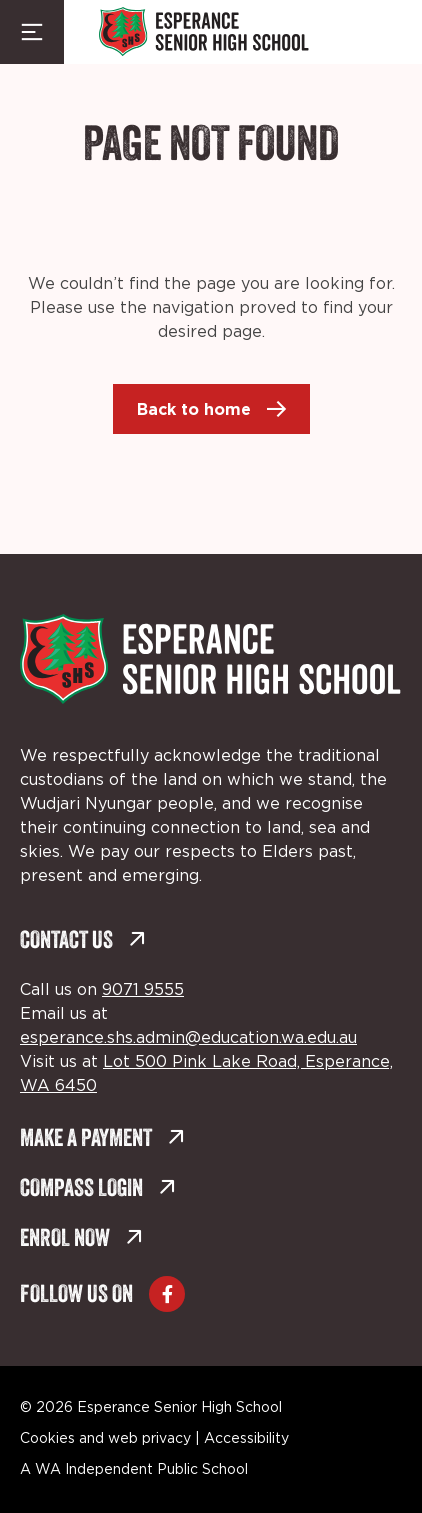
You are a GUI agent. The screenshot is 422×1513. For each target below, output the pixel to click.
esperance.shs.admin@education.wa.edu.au (188, 1038)
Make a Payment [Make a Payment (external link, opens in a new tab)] (102, 1139)
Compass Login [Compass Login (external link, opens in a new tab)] (98, 1189)
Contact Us (83, 941)
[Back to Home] (204, 32)
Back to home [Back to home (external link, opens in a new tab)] (194, 409)
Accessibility (246, 1439)
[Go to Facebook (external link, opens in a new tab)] (167, 1294)
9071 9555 (143, 990)
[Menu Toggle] (32, 32)
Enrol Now (81, 1239)
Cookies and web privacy (105, 1439)
